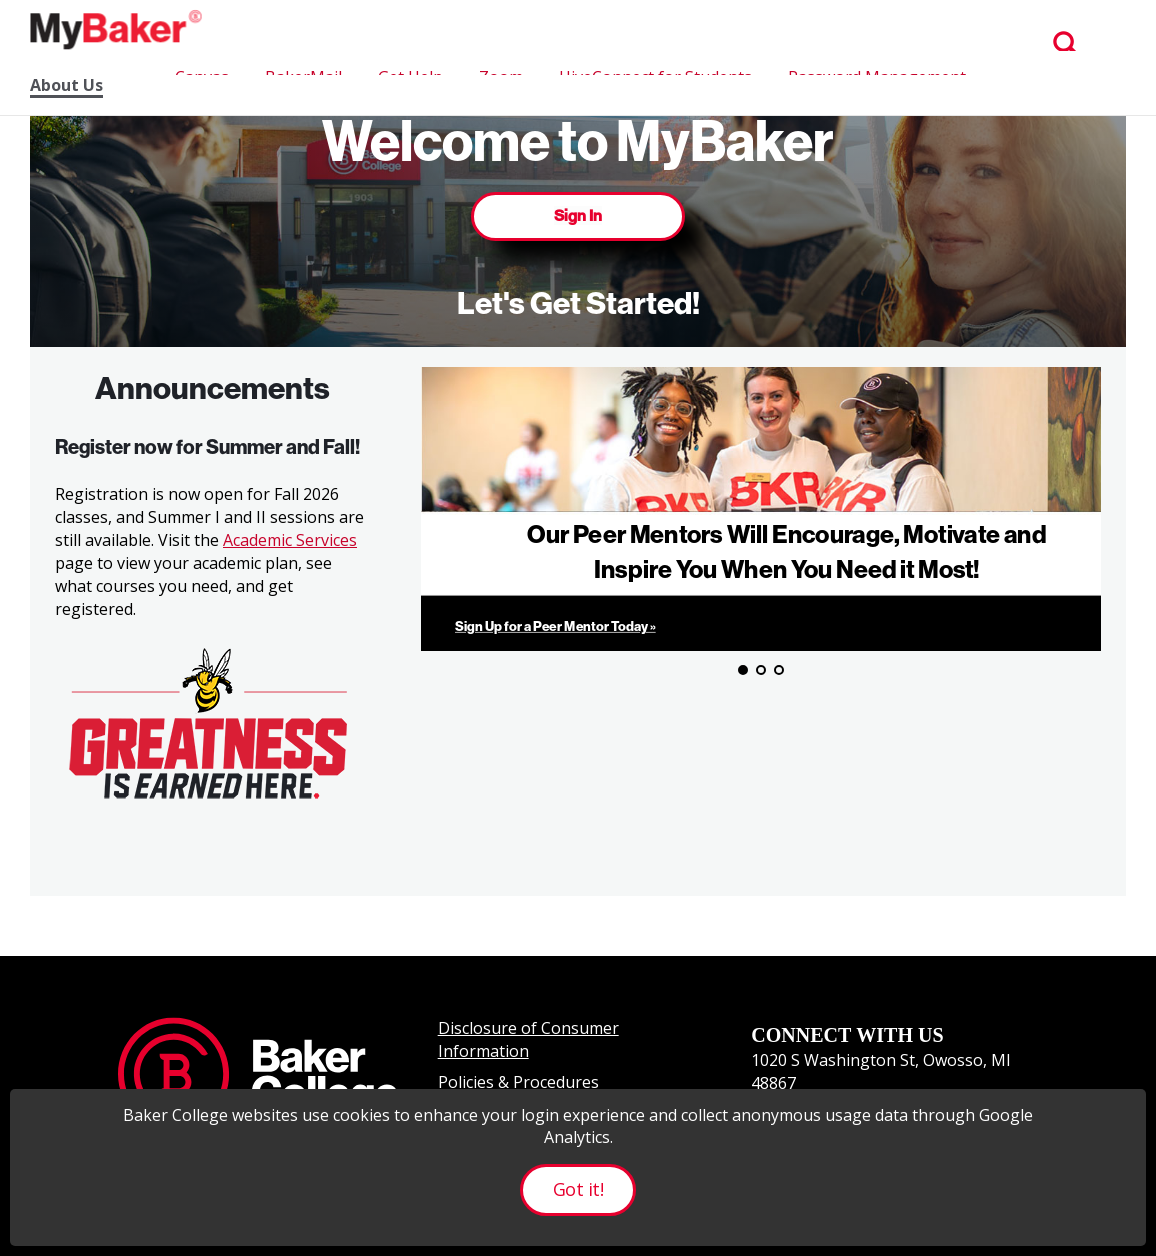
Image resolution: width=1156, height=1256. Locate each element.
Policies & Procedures (518, 1082)
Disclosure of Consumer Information (528, 1039)
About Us (66, 85)
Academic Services (290, 540)
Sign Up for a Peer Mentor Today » (555, 627)
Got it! (578, 1189)
